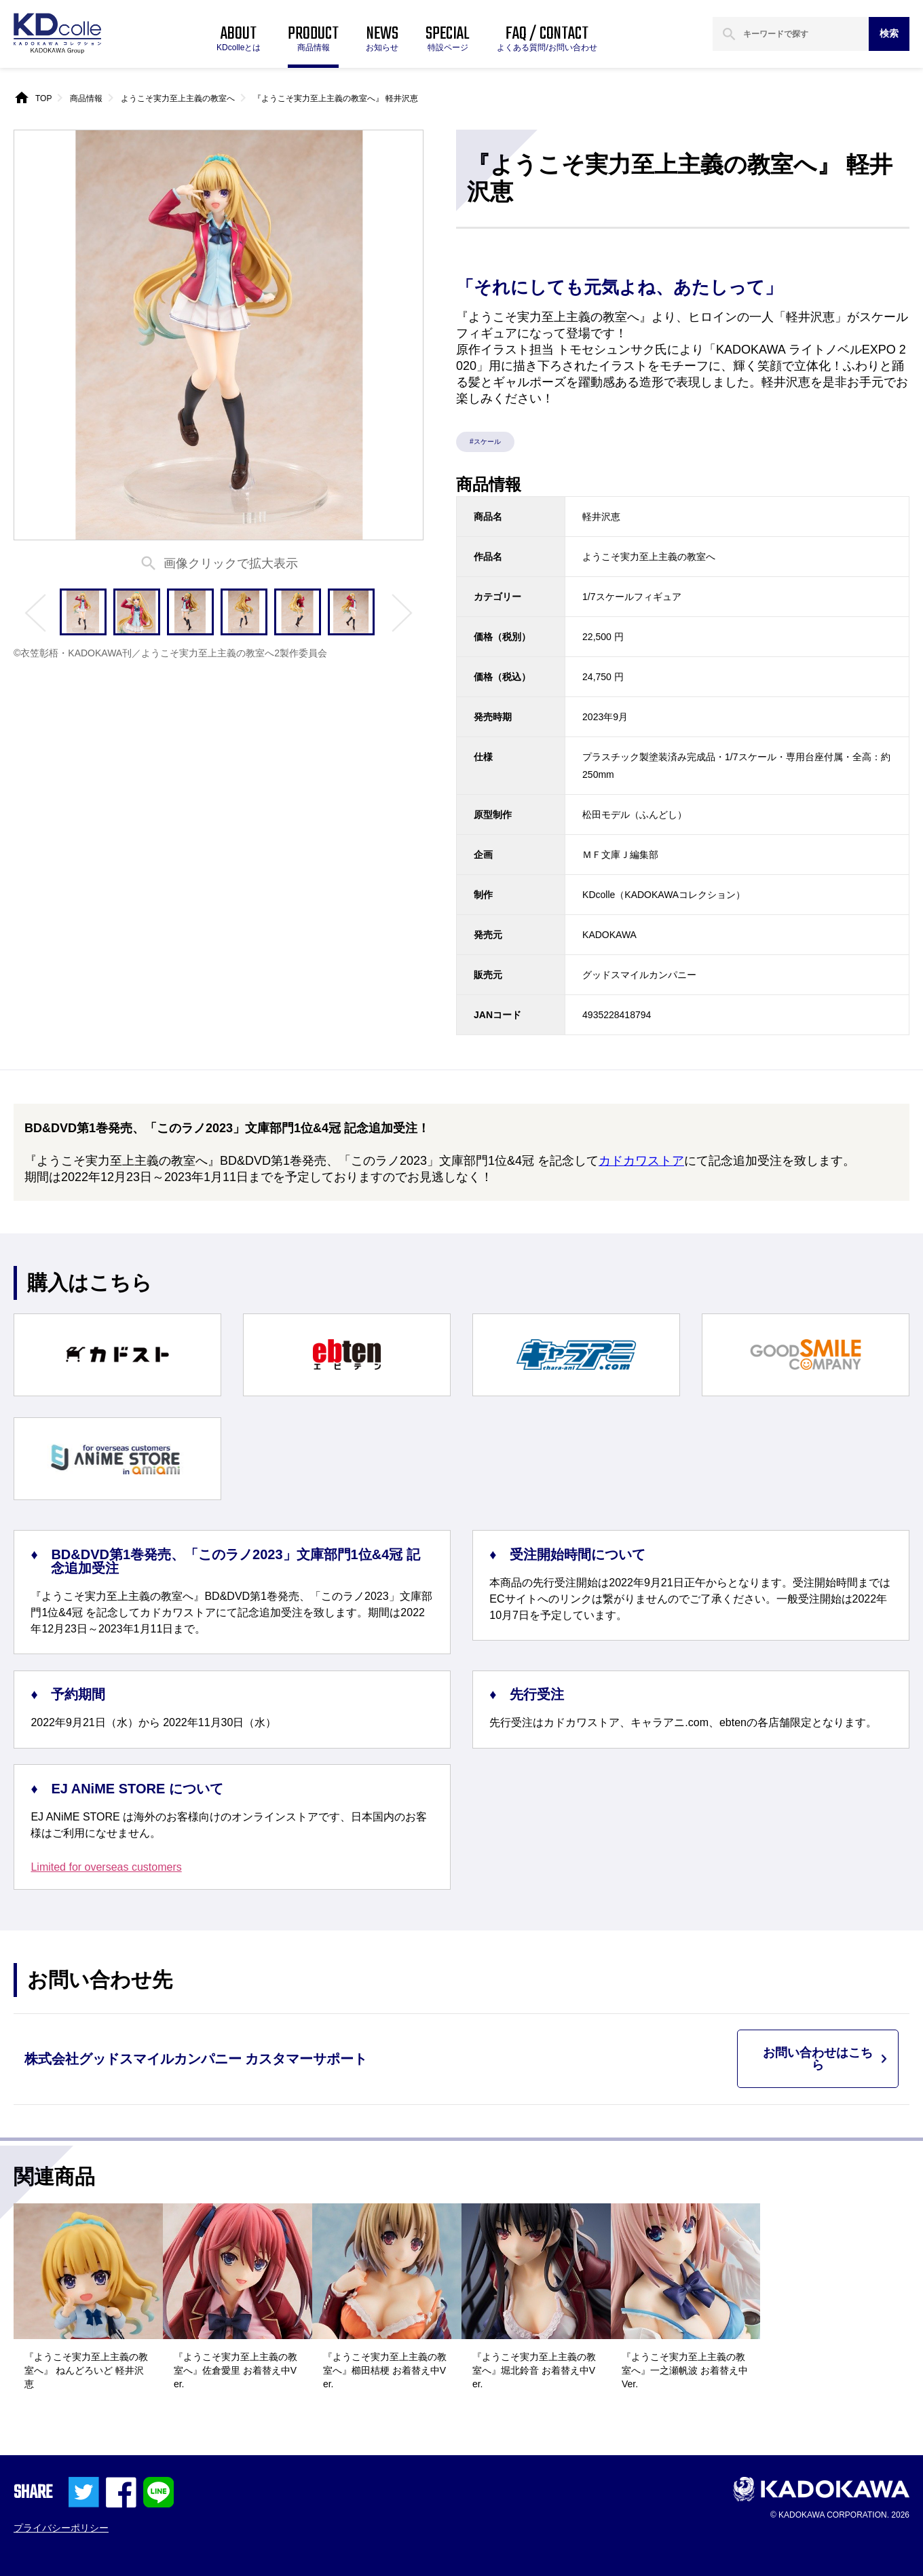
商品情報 (86, 98)
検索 (889, 33)
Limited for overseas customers (106, 1867)
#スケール (485, 441)
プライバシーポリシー (61, 2527)
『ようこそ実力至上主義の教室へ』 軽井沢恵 (335, 98)
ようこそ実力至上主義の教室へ (178, 98)
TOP (43, 98)
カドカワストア (641, 1161)
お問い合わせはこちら (818, 2059)
